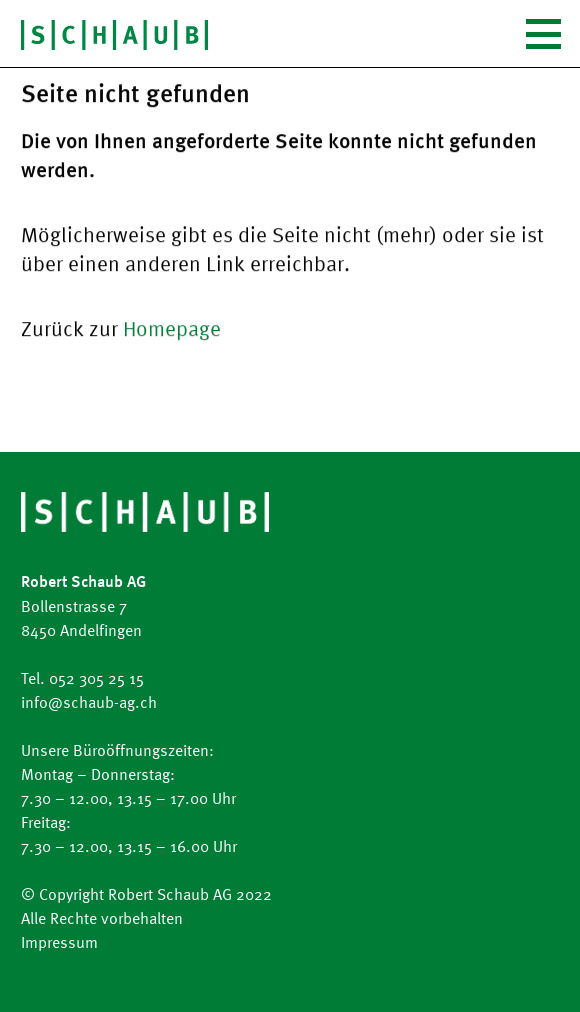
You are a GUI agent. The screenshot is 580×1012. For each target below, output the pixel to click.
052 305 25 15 (96, 678)
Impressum (59, 942)
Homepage (172, 328)
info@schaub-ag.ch (89, 702)
